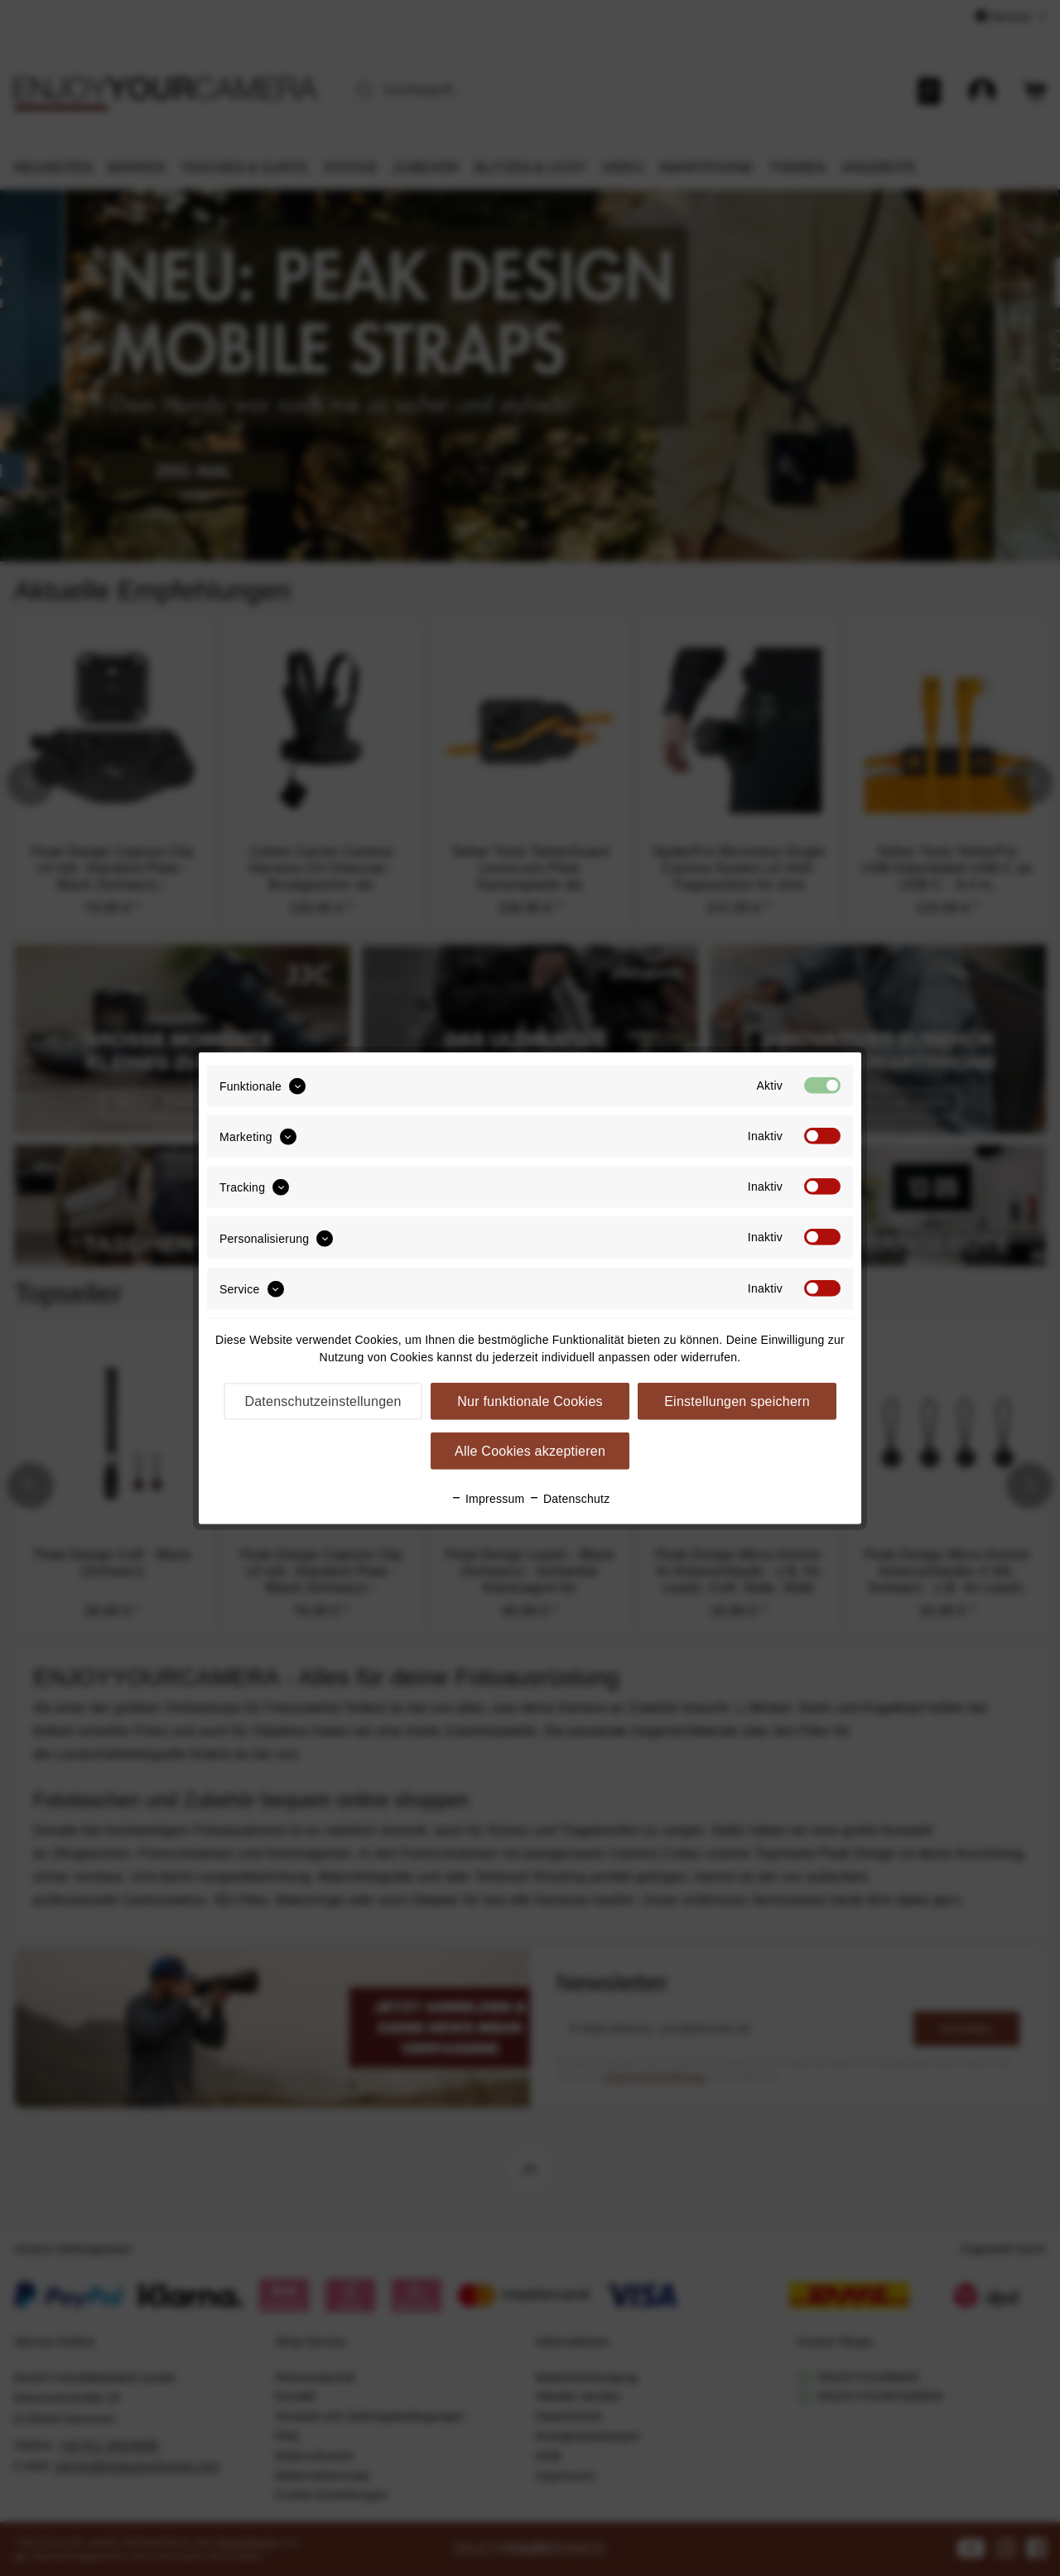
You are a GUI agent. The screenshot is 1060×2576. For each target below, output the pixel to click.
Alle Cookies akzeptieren (530, 1451)
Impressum (487, 1498)
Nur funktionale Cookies (530, 1401)
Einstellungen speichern (737, 1401)
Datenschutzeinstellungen (322, 1401)
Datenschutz (569, 1498)
